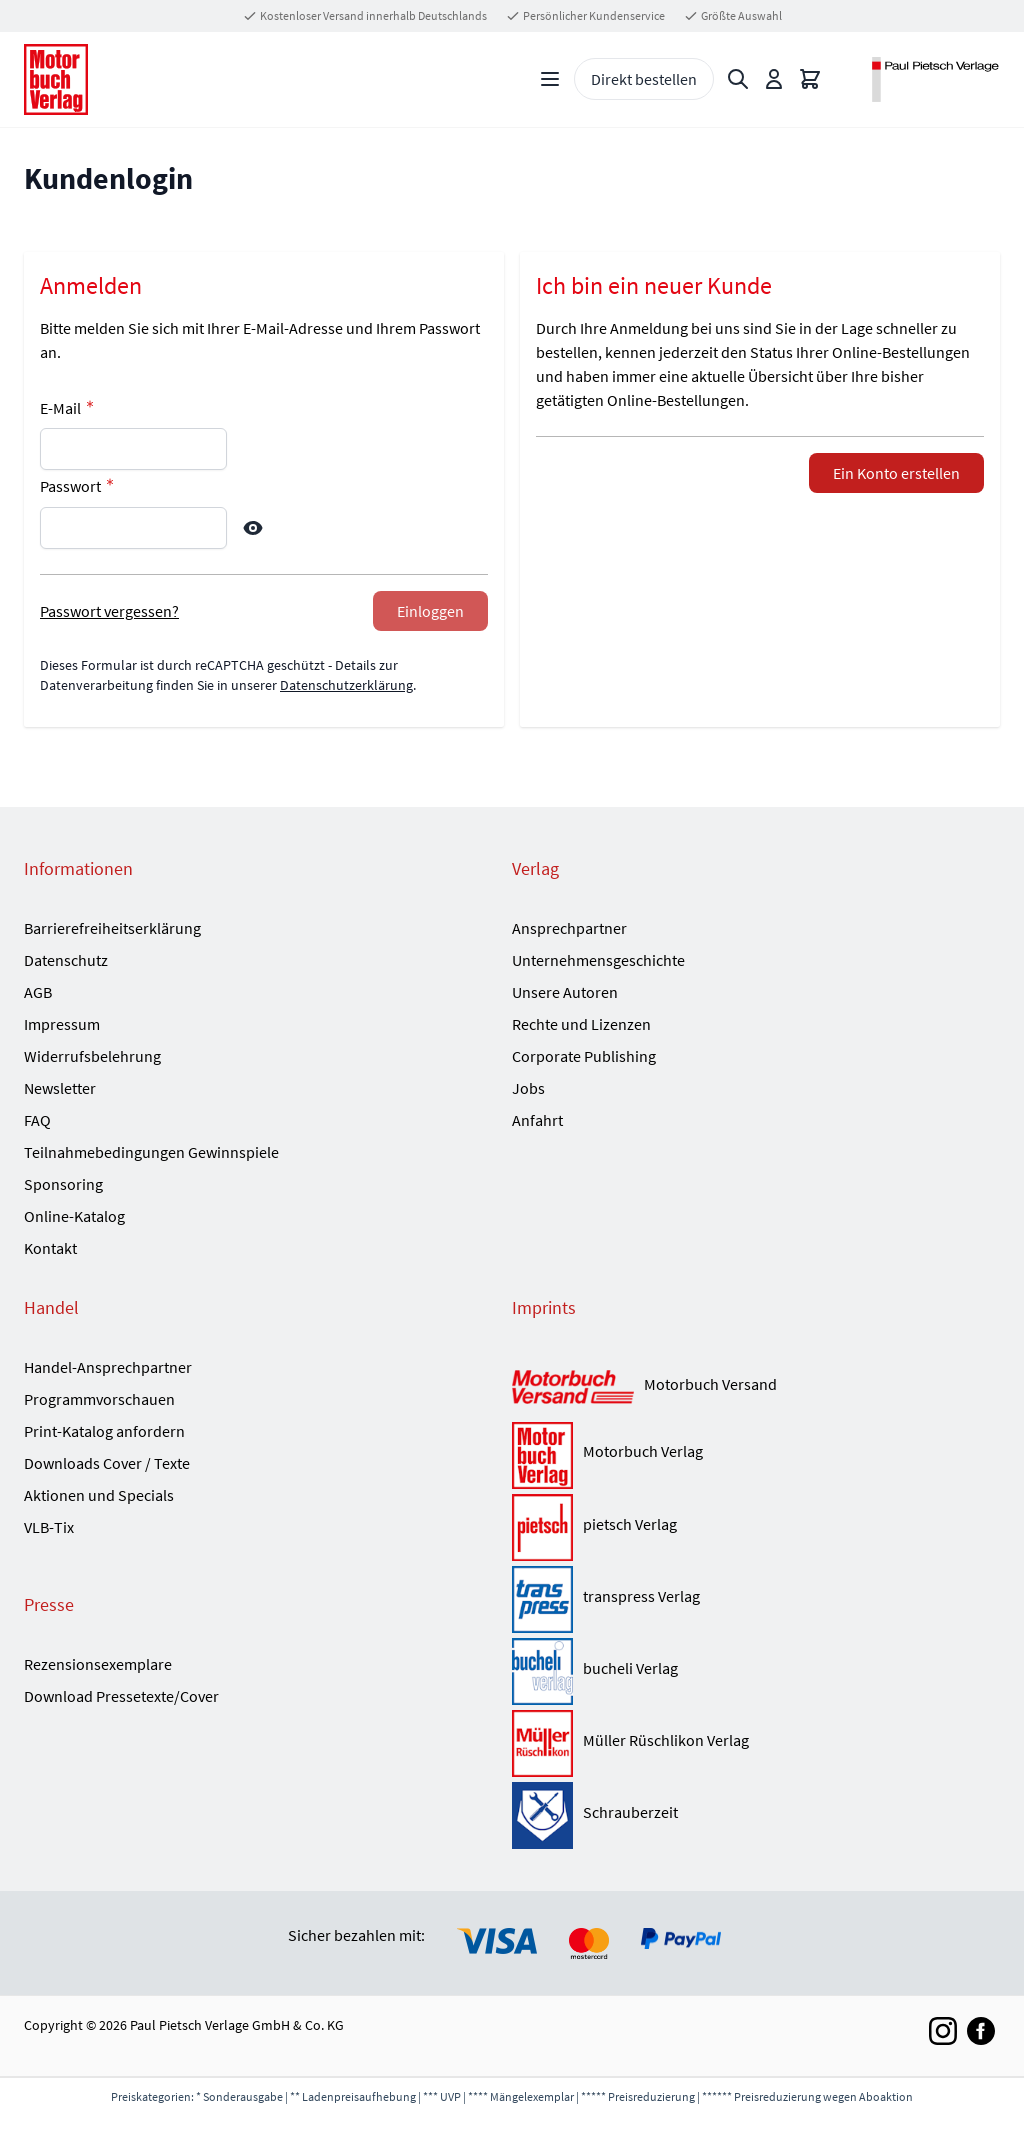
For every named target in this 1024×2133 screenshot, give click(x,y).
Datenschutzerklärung (346, 685)
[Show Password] (253, 528)
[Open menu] (550, 79)
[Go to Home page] (56, 79)
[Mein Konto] (774, 79)
